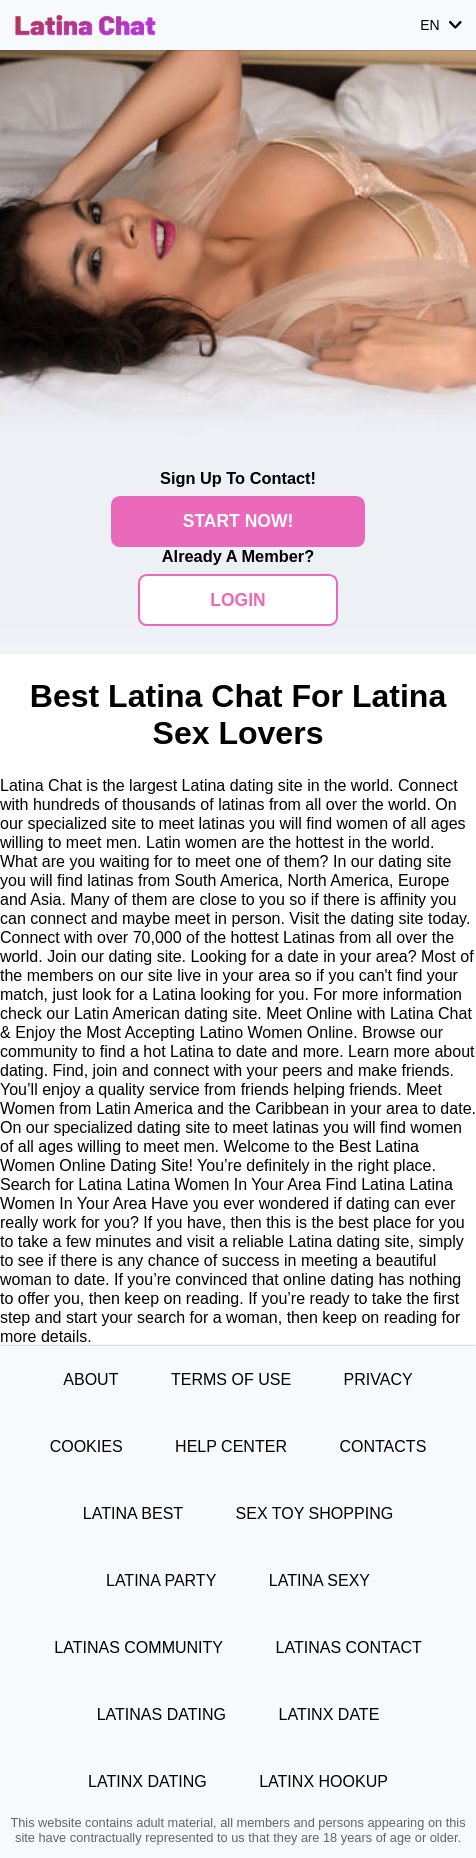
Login (237, 600)
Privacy (378, 1379)
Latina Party (161, 1580)
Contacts (382, 1446)
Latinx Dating (147, 1781)
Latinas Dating (161, 1714)
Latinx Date (328, 1714)
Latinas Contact (349, 1647)
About (90, 1379)
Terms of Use (231, 1379)
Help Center (231, 1446)
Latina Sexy (319, 1580)
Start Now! (238, 521)
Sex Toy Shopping (315, 1513)
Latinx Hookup (323, 1781)
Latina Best (133, 1513)
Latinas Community (138, 1647)
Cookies (86, 1446)
